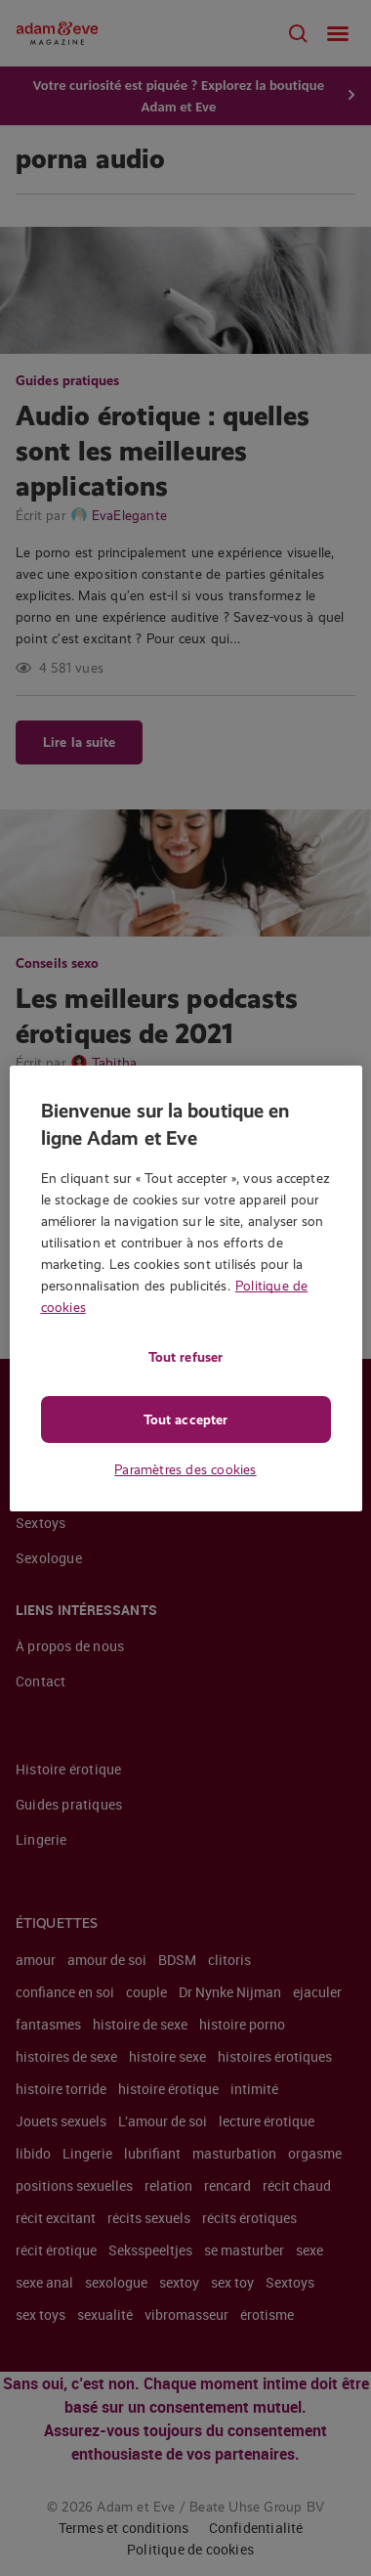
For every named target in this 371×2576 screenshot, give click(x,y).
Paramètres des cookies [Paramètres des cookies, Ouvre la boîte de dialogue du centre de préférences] (185, 1469)
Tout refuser (185, 1357)
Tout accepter (185, 1419)
